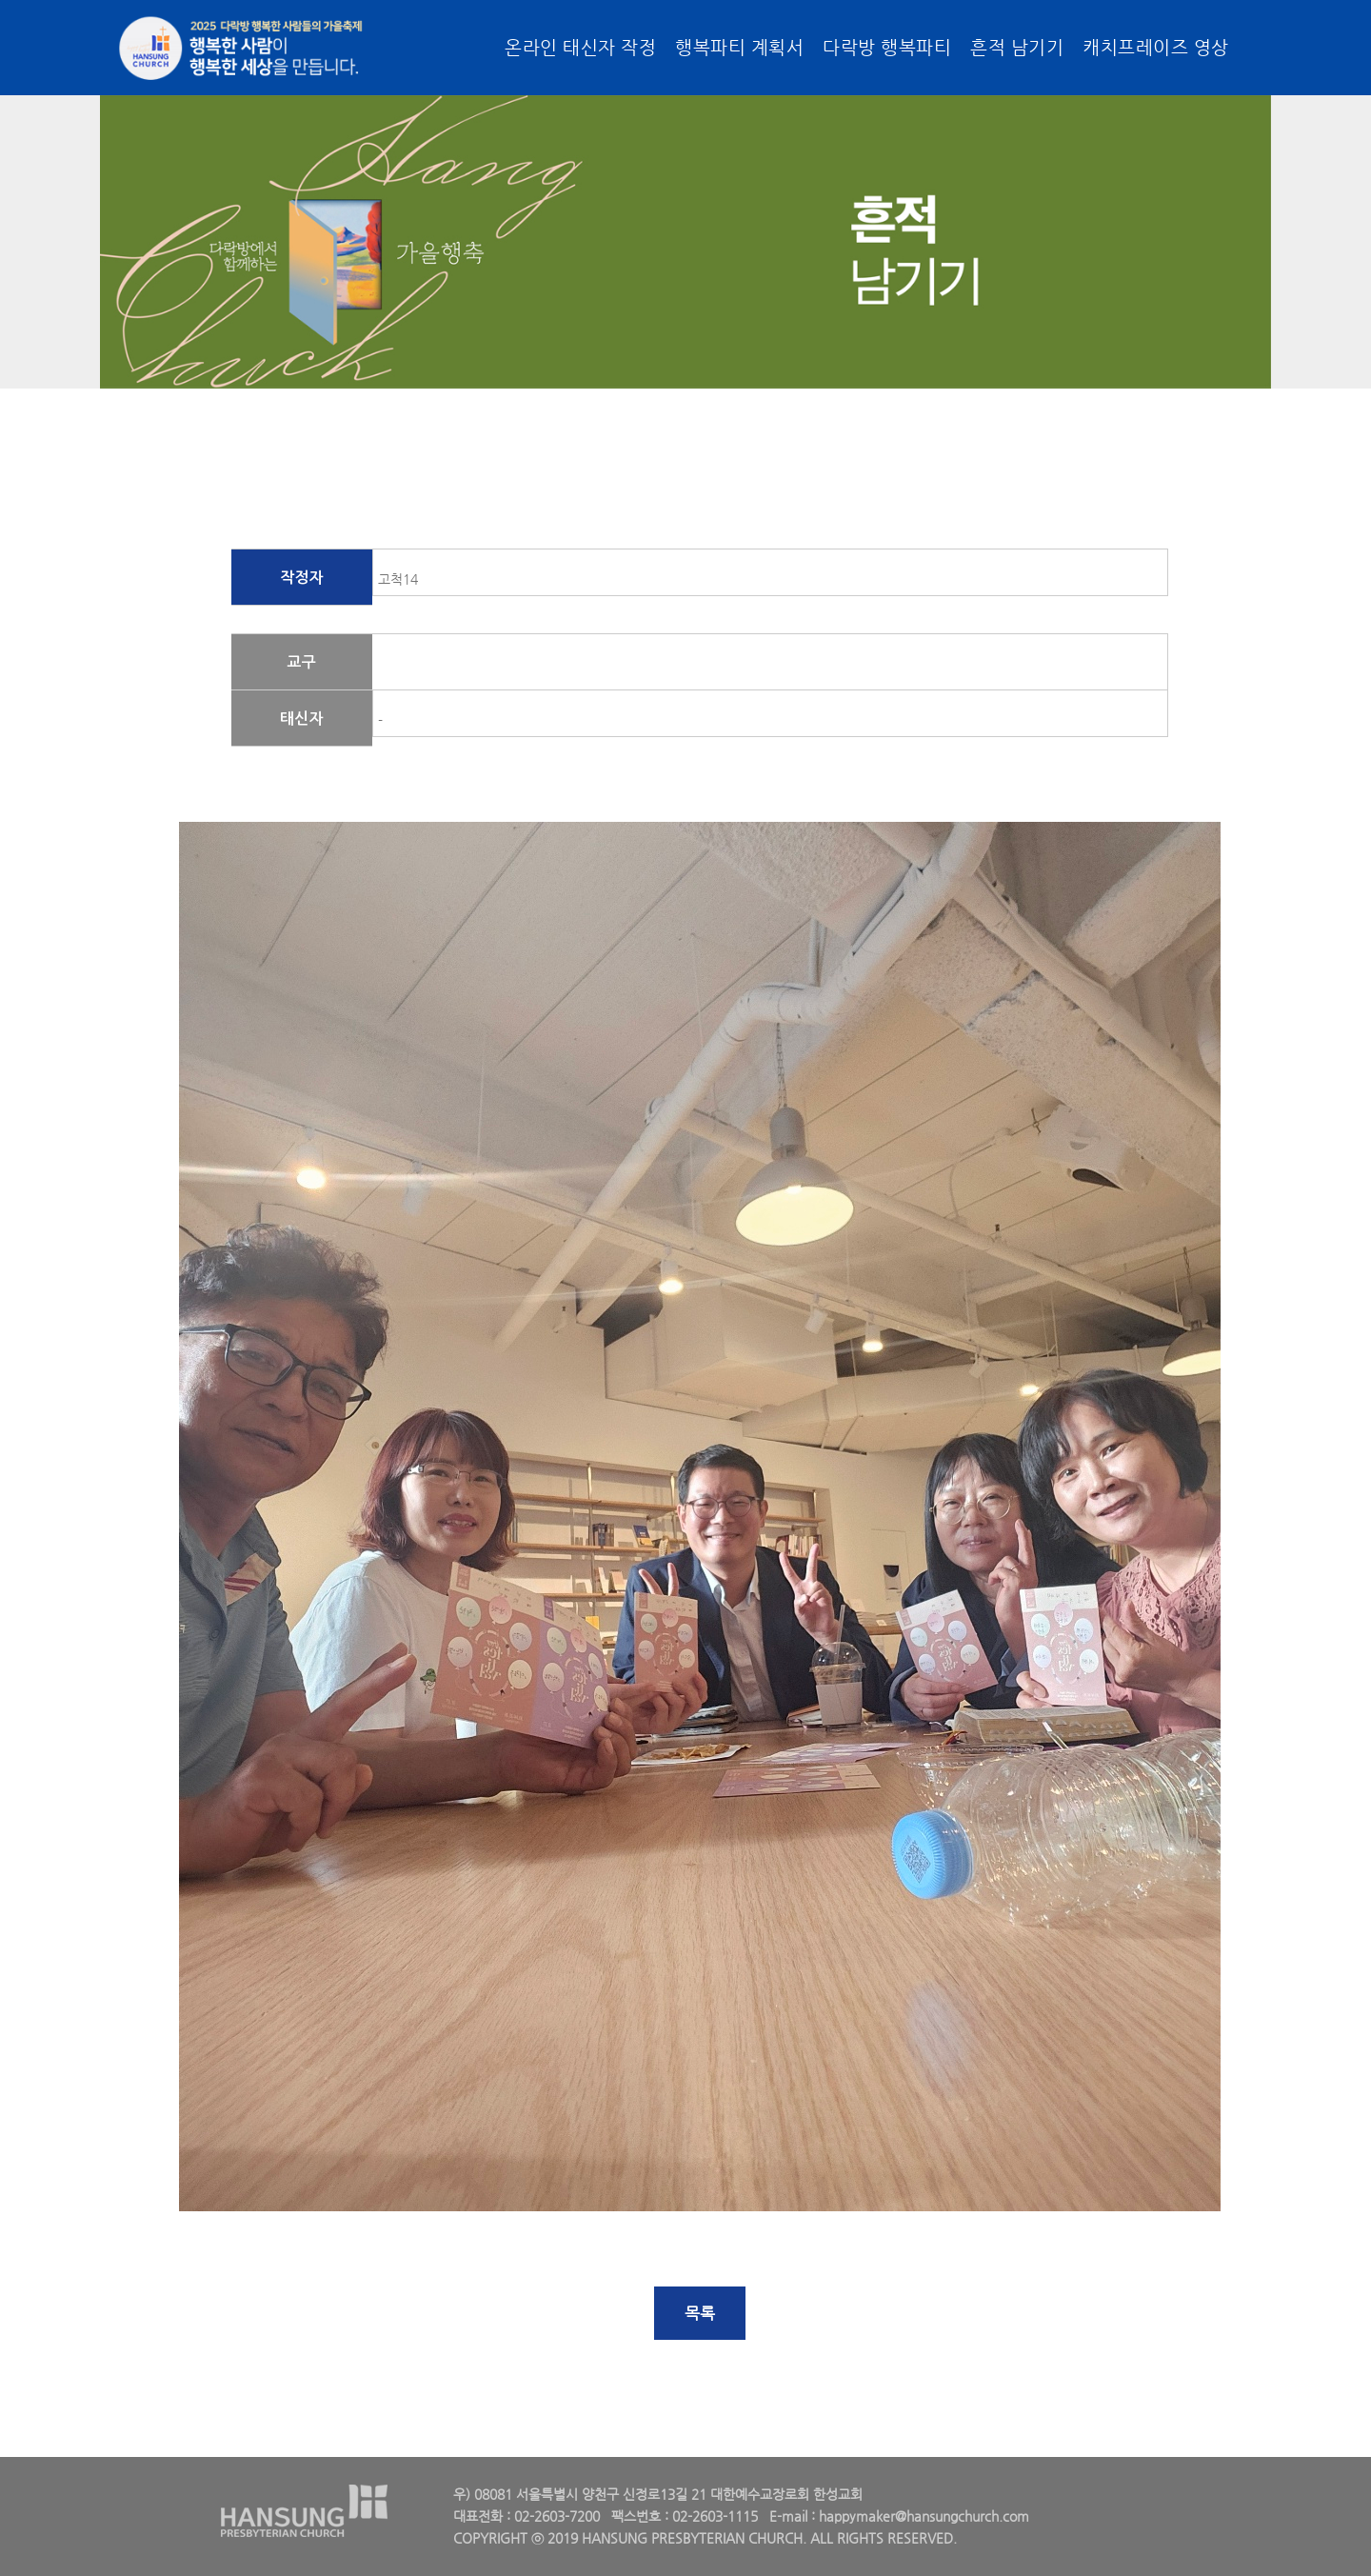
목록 (700, 2313)
